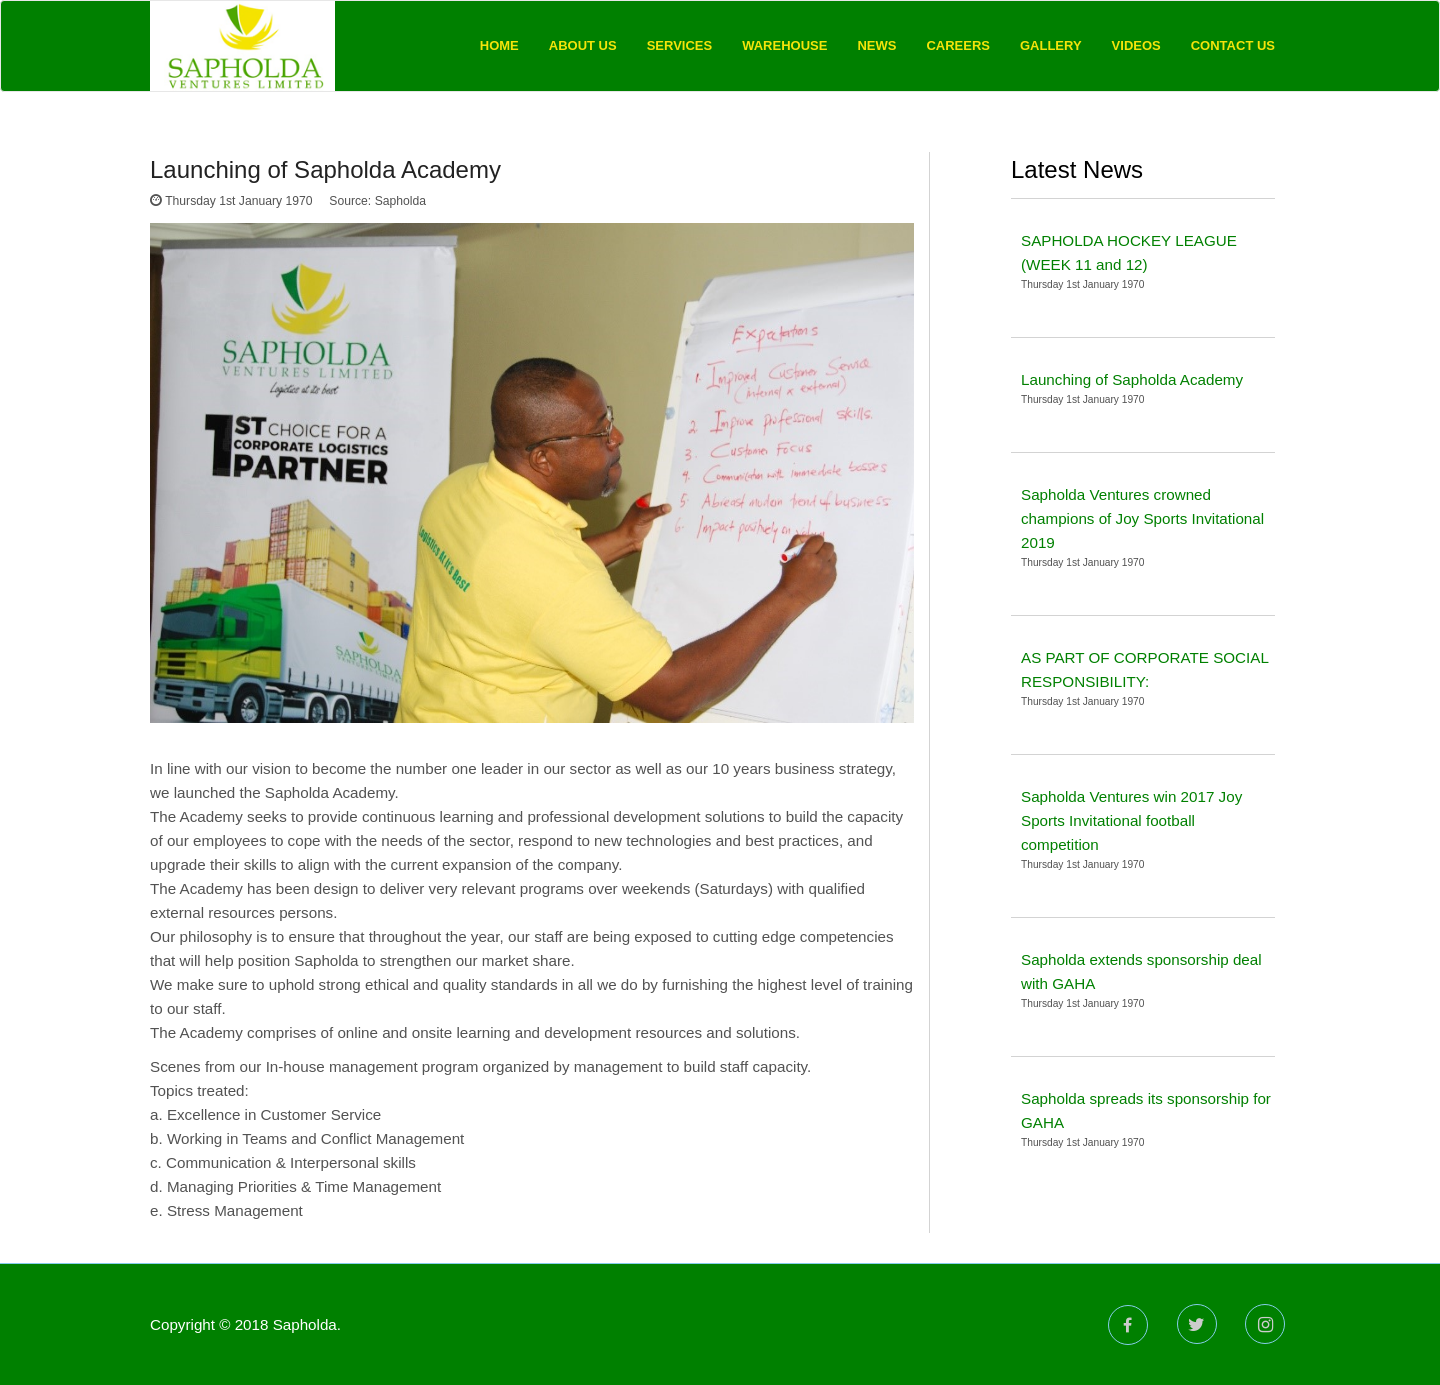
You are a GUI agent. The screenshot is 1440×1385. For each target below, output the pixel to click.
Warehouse (784, 45)
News (876, 45)
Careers (958, 45)
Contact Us (1233, 45)
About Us (583, 45)
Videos (1136, 45)
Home (499, 45)
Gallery (1051, 45)
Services (680, 45)
